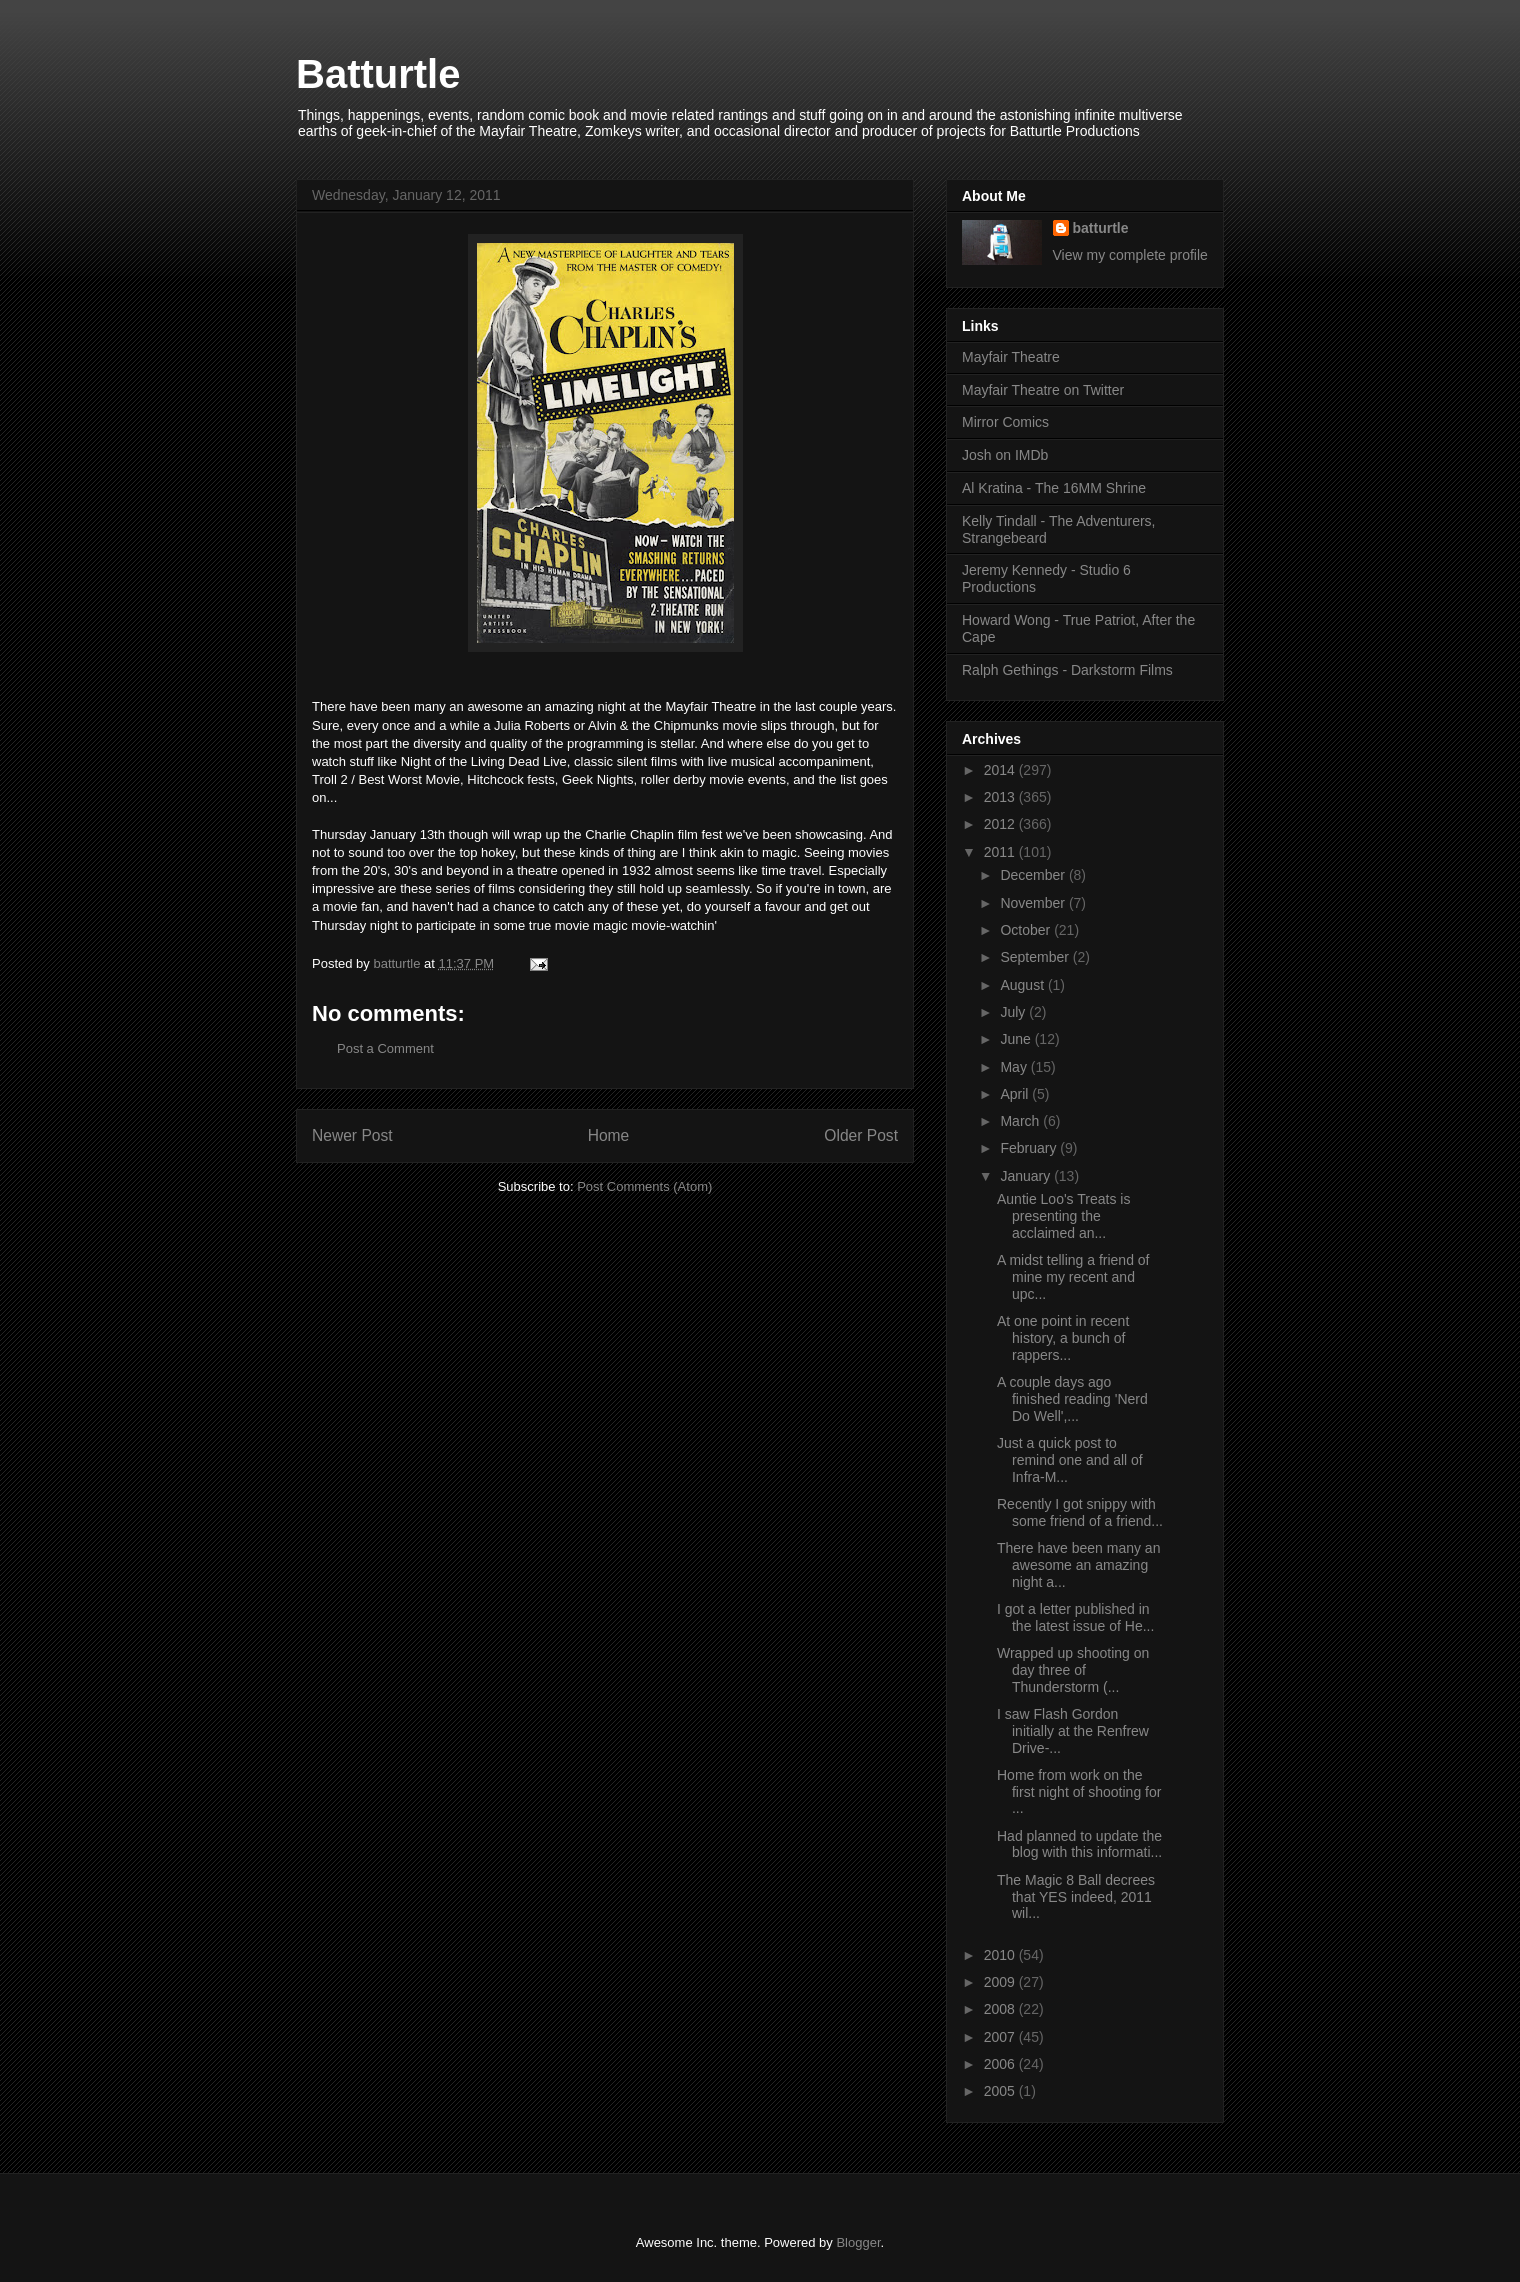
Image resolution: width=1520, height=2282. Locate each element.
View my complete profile (1130, 255)
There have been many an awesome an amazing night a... (1078, 1565)
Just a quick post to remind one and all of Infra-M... (1070, 1460)
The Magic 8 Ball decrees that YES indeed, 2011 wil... (1076, 1897)
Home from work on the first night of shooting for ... (1079, 1792)
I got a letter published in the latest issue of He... (1075, 1617)
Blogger (858, 2242)
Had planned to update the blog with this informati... (1079, 1844)
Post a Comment (385, 1048)
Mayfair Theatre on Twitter (1043, 390)
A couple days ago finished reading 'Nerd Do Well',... (1072, 1399)
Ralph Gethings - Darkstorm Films (1067, 670)
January (1027, 1176)
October (1027, 930)
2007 (1001, 2037)
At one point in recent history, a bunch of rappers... (1063, 1338)
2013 (1001, 797)
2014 (1001, 770)
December (1034, 875)
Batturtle (378, 74)
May (1015, 1067)
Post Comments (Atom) (644, 1186)
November (1034, 903)
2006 (1001, 2064)
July (1014, 1012)
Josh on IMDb (1005, 455)
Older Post (861, 1135)
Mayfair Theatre (1011, 357)
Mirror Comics (1005, 422)
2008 (1001, 2009)
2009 (1001, 1982)
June (1017, 1039)
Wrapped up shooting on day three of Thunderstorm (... (1073, 1670)
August (1023, 985)
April (1016, 1094)
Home (609, 1135)
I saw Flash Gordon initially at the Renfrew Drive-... (1073, 1731)
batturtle (1101, 228)
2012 (1001, 824)
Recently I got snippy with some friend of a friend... (1080, 1512)
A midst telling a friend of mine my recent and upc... (1073, 1277)
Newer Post (352, 1135)
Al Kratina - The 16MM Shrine (1054, 488)
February (1030, 1148)
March (1021, 1121)
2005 (1001, 2091)
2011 (1001, 852)
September (1036, 957)
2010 (1001, 1955)
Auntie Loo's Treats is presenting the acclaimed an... (1063, 1216)
